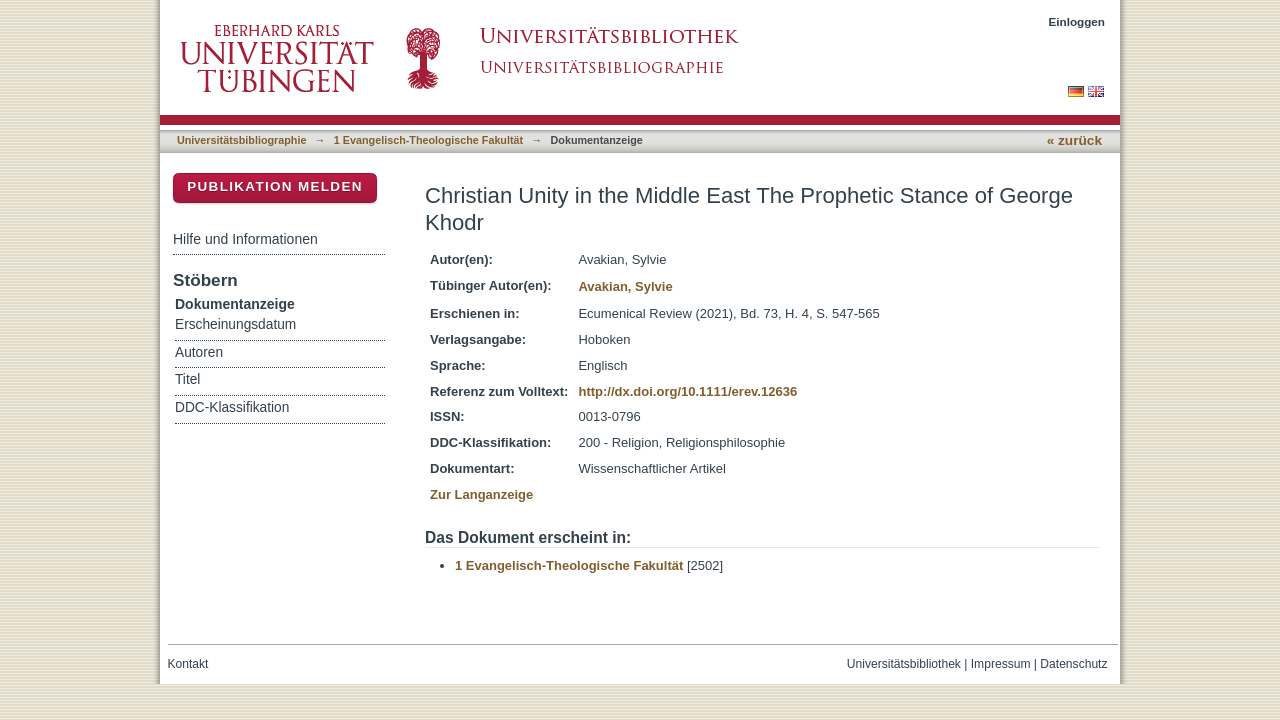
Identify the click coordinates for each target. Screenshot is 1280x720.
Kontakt (188, 664)
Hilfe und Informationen (245, 239)
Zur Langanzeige (481, 494)
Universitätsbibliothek (904, 664)
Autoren (199, 352)
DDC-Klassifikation (232, 407)
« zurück (1074, 140)
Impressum (1001, 664)
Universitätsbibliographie (241, 140)
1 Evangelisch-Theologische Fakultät (428, 140)
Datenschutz (1073, 664)
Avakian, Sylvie (625, 286)
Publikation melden (275, 186)
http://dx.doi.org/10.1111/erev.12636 (687, 391)
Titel (187, 379)
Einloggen (1077, 21)
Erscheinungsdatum (235, 324)
